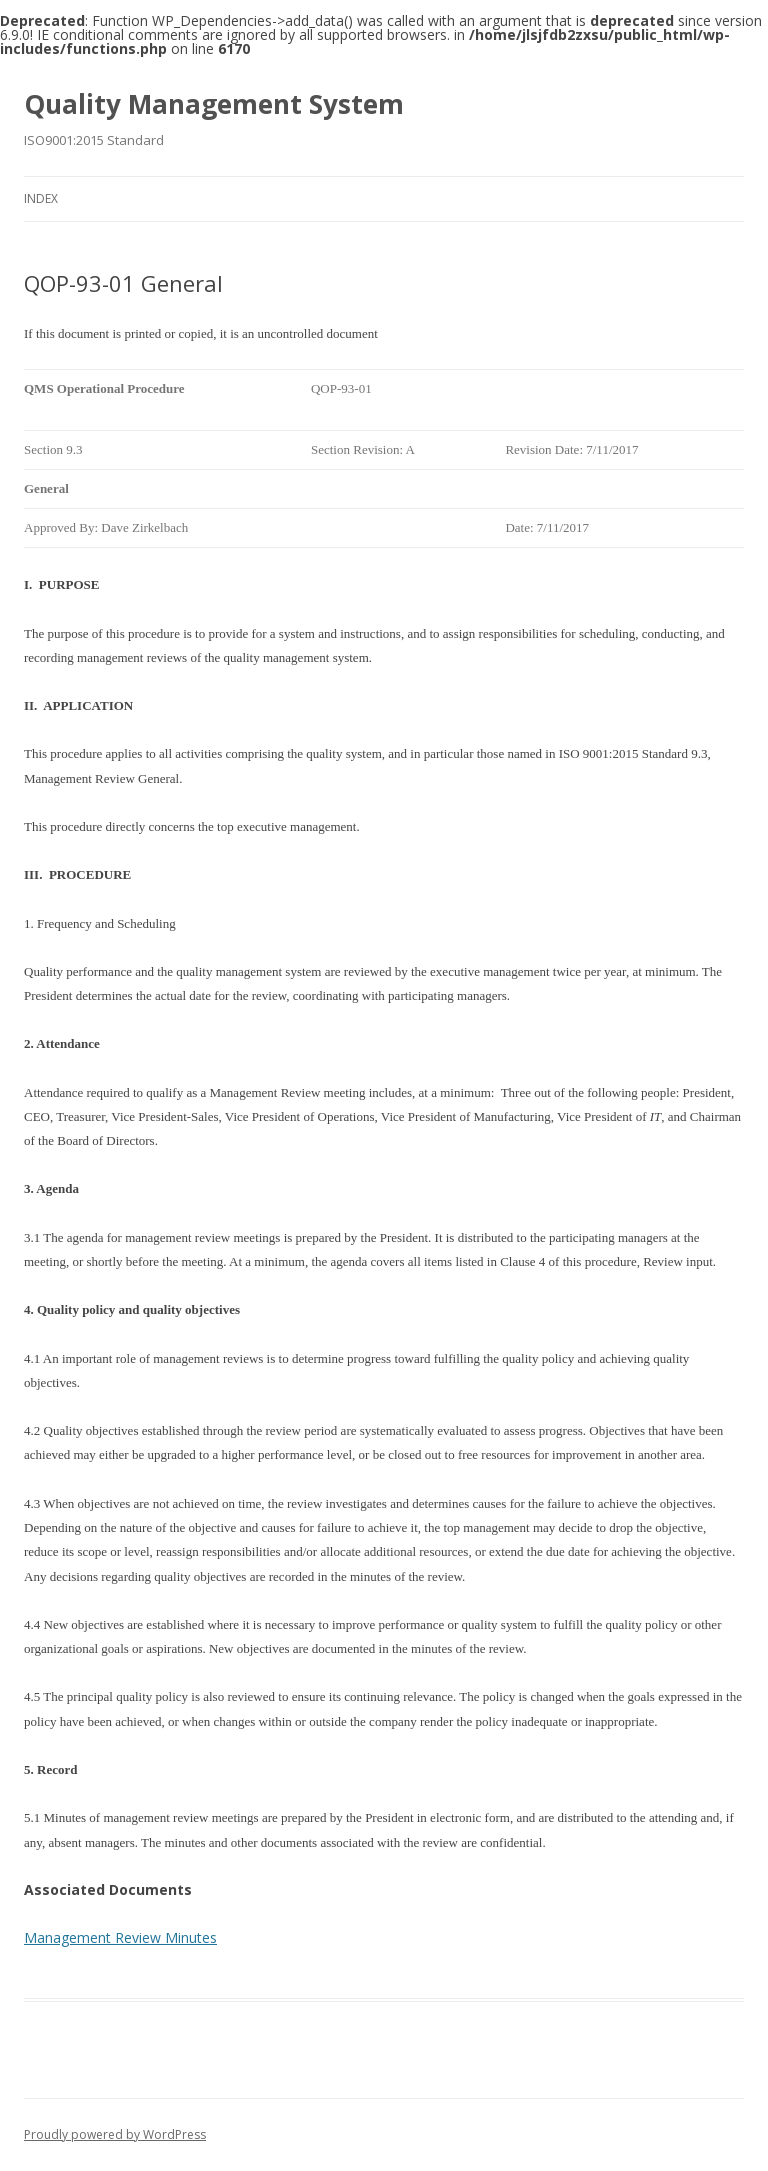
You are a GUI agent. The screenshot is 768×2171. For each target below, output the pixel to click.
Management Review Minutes (120, 1937)
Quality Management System (214, 104)
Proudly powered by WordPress (115, 2134)
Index (41, 198)
